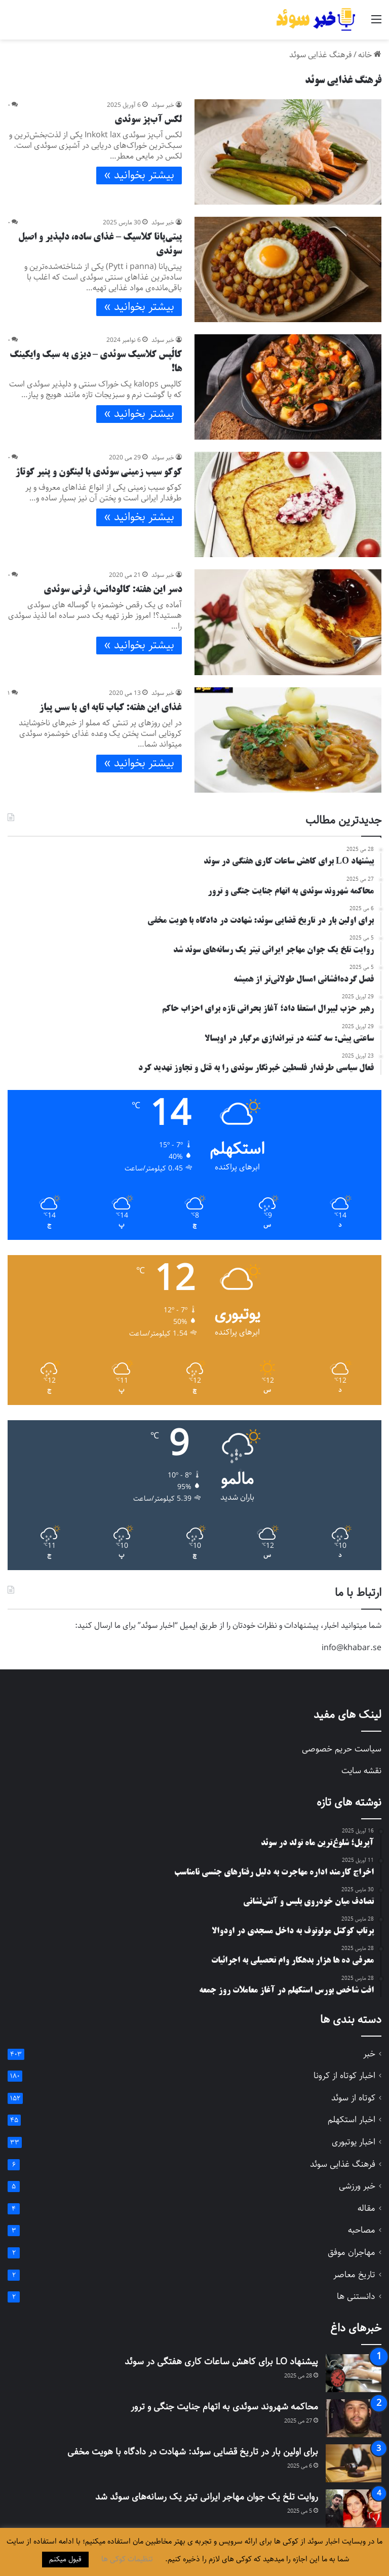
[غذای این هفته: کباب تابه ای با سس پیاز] (287, 740)
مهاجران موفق (351, 2252)
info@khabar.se (351, 1648)
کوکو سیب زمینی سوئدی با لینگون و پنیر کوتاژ (98, 472)
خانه (369, 55)
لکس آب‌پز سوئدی (148, 120)
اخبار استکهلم (351, 2120)
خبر (369, 2054)
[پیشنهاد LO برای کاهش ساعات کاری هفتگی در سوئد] (353, 2373)
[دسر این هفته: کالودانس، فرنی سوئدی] (287, 622)
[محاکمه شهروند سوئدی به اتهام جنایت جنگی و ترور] (353, 2418)
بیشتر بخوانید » (139, 175)
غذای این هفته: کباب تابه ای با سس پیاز (110, 708)
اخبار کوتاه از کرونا (344, 2075)
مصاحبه (361, 2230)
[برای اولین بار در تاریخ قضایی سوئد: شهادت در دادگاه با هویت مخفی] (353, 2463)
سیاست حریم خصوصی (341, 1749)
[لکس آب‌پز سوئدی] (287, 152)
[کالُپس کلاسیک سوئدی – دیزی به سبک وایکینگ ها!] (287, 387)
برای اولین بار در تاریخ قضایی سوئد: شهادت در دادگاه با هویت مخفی (192, 2452)
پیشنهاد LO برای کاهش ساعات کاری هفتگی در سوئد (221, 2362)
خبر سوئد (162, 105)
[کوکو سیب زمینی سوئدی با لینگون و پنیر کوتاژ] (287, 504)
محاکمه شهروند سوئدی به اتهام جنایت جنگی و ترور (224, 2407)
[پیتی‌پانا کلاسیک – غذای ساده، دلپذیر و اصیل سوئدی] (287, 269)
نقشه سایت (361, 1771)
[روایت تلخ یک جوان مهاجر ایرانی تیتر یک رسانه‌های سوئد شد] (353, 2508)
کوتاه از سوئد (353, 2098)
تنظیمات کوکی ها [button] (127, 2559)
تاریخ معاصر (354, 2275)
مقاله (366, 2208)
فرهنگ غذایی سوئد (342, 2164)
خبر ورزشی (357, 2186)
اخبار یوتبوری (353, 2142)
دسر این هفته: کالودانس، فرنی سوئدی (113, 590)
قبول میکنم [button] (65, 2559)
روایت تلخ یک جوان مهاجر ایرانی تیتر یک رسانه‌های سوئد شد (206, 2497)
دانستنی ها (356, 2296)
